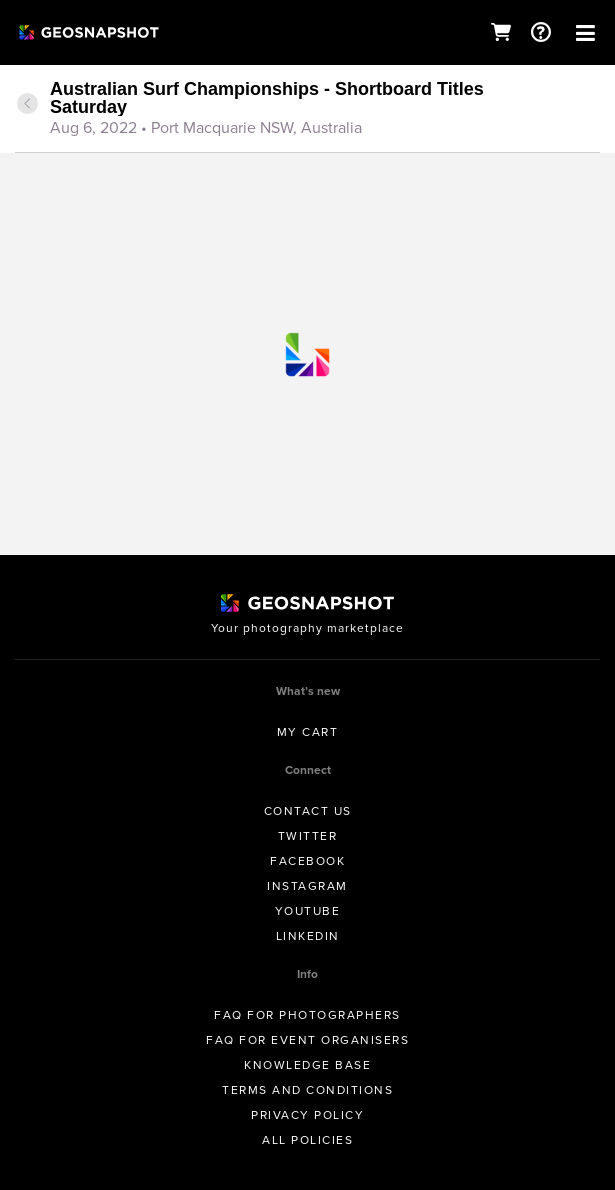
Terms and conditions (307, 1090)
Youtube (308, 911)
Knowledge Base (307, 1065)
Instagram (307, 886)
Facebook (307, 861)
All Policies (307, 1140)
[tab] (307, 110)
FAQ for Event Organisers (307, 1040)
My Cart (308, 732)
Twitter (308, 836)
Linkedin (308, 936)
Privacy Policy (307, 1115)
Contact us (308, 811)
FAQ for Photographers (307, 1015)
